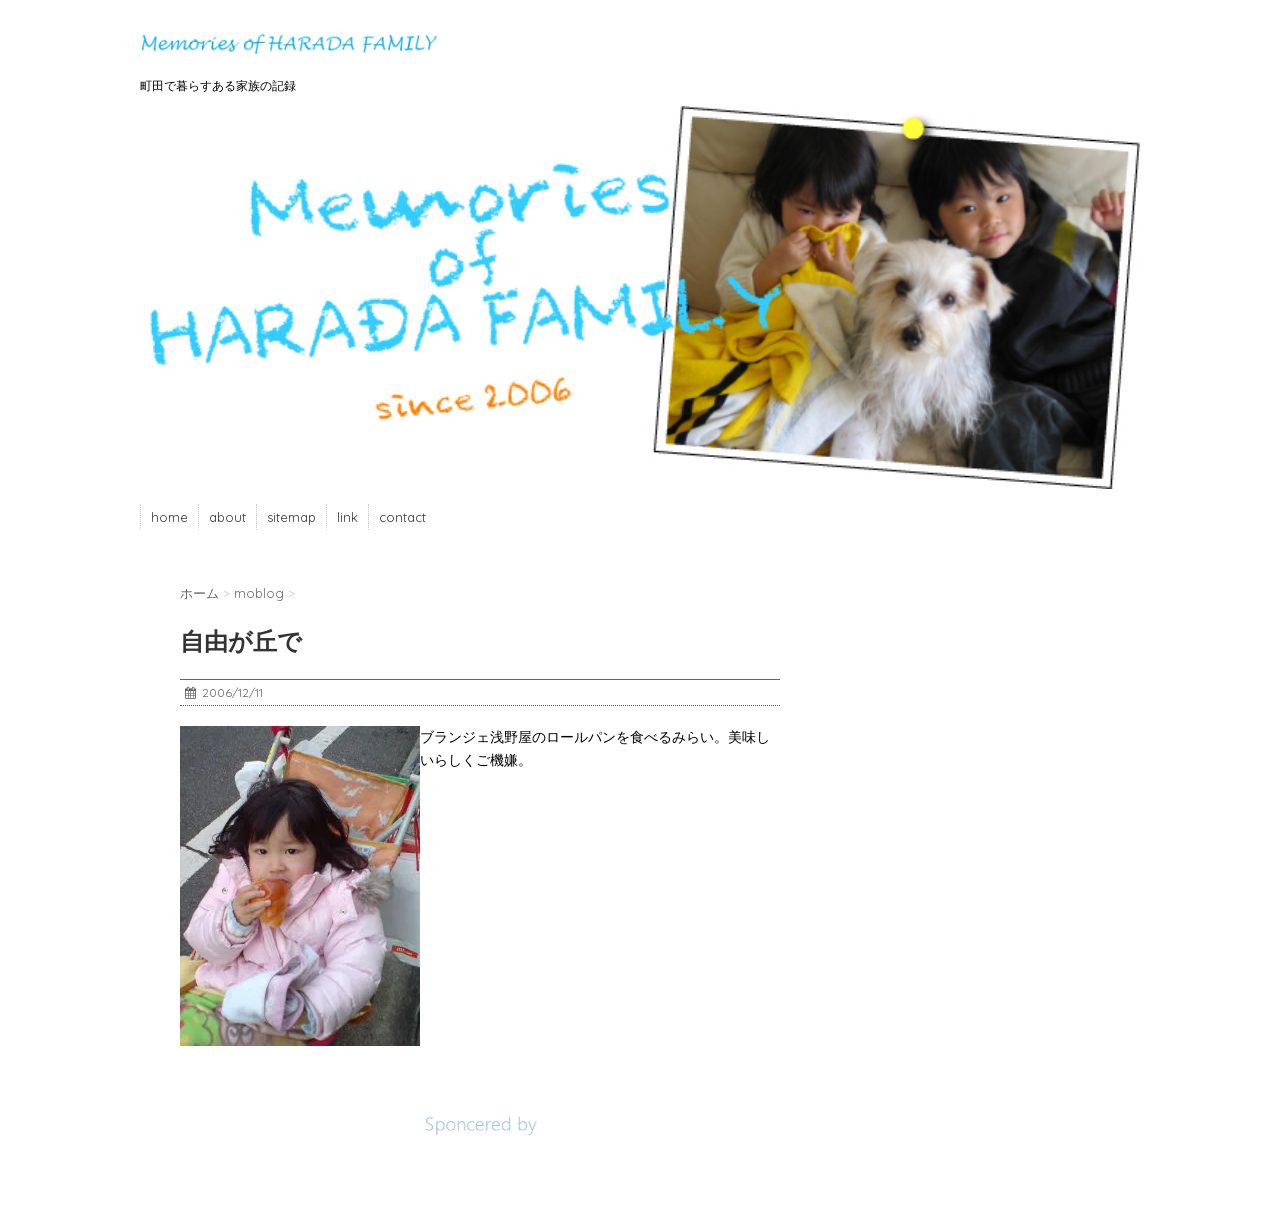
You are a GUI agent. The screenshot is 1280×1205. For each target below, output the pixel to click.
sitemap (291, 517)
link (347, 517)
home (169, 517)
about (227, 517)
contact (402, 517)
